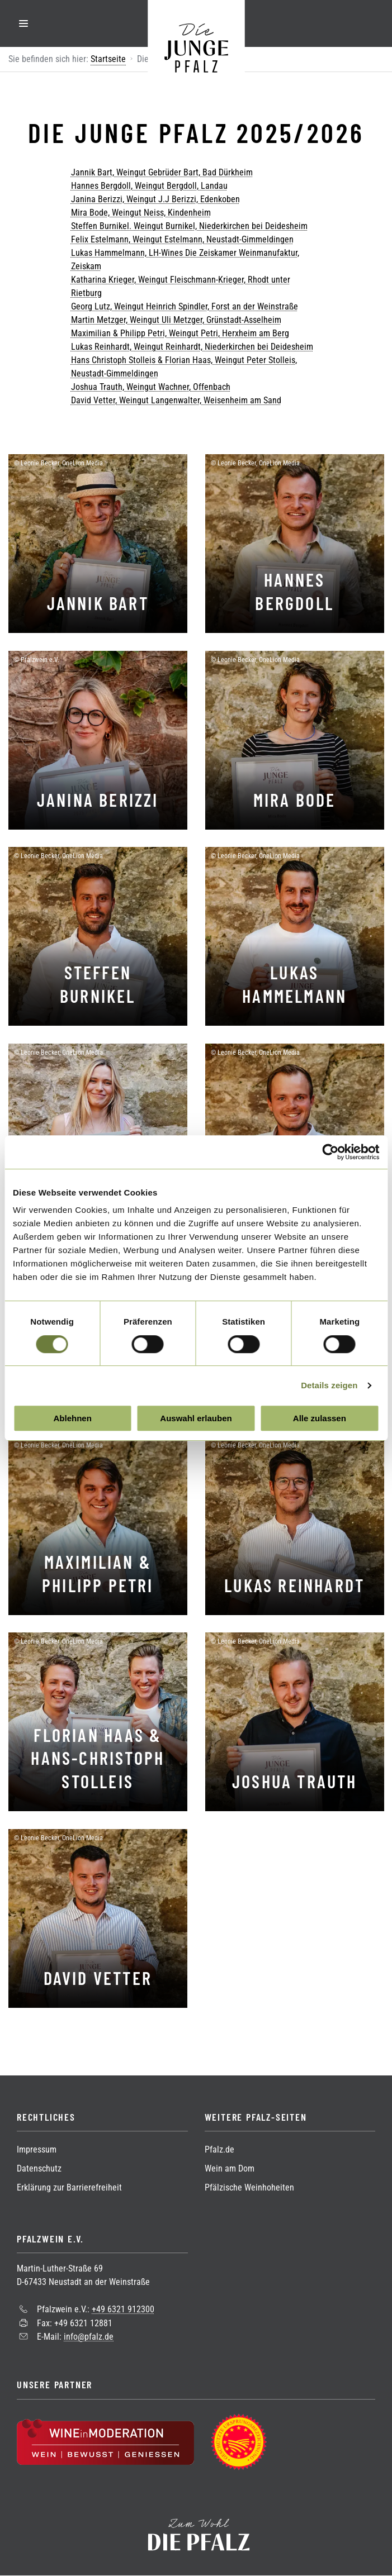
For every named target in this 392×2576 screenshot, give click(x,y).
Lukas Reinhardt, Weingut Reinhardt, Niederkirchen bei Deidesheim (192, 346)
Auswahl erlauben (196, 1418)
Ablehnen (73, 1418)
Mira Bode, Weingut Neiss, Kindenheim (141, 212)
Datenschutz (39, 2168)
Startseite (108, 59)
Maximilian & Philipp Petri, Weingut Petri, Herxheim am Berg (180, 333)
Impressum (36, 2149)
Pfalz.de (219, 2149)
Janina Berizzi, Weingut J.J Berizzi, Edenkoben (155, 199)
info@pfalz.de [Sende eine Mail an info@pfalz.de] (89, 2336)
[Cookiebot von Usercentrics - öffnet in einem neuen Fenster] (330, 1152)
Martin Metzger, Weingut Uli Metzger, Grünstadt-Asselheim (176, 320)
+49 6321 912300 (123, 2309)
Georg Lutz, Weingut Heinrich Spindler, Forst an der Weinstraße (184, 306)
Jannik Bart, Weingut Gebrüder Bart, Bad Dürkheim (162, 172)
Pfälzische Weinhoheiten (249, 2187)
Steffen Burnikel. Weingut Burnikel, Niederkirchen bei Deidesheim (189, 226)
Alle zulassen (319, 1418)
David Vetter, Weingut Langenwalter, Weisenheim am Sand (176, 400)
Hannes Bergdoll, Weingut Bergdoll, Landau (149, 185)
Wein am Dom (229, 2168)
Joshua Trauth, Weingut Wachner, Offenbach (150, 387)
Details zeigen (329, 1385)
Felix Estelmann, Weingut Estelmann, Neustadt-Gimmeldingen (182, 239)
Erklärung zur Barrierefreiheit (69, 2187)
